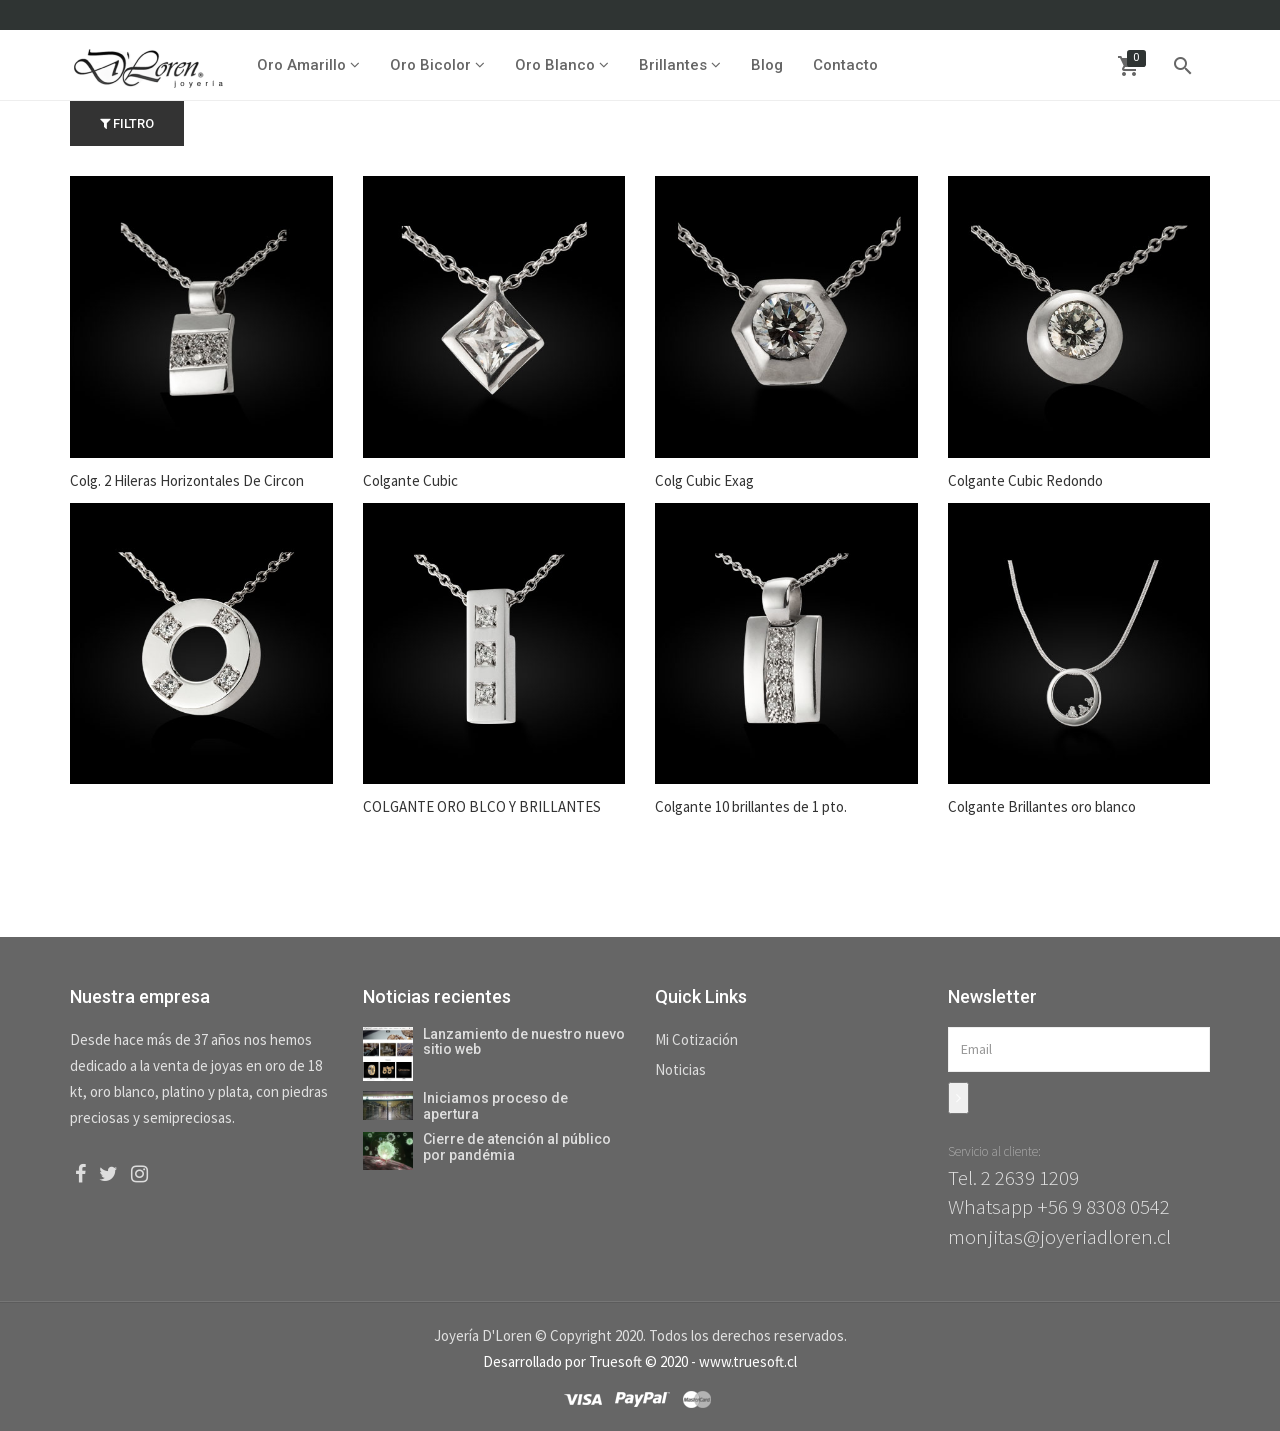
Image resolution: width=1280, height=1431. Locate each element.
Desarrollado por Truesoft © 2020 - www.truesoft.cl (640, 1361)
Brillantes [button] (680, 65)
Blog (767, 65)
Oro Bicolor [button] (437, 65)
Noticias (680, 1069)
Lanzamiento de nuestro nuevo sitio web (524, 1041)
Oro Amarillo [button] (308, 65)
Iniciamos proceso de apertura (495, 1105)
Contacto (845, 65)
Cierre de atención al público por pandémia (517, 1146)
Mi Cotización (696, 1039)
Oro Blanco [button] (562, 65)
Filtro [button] (127, 123)
